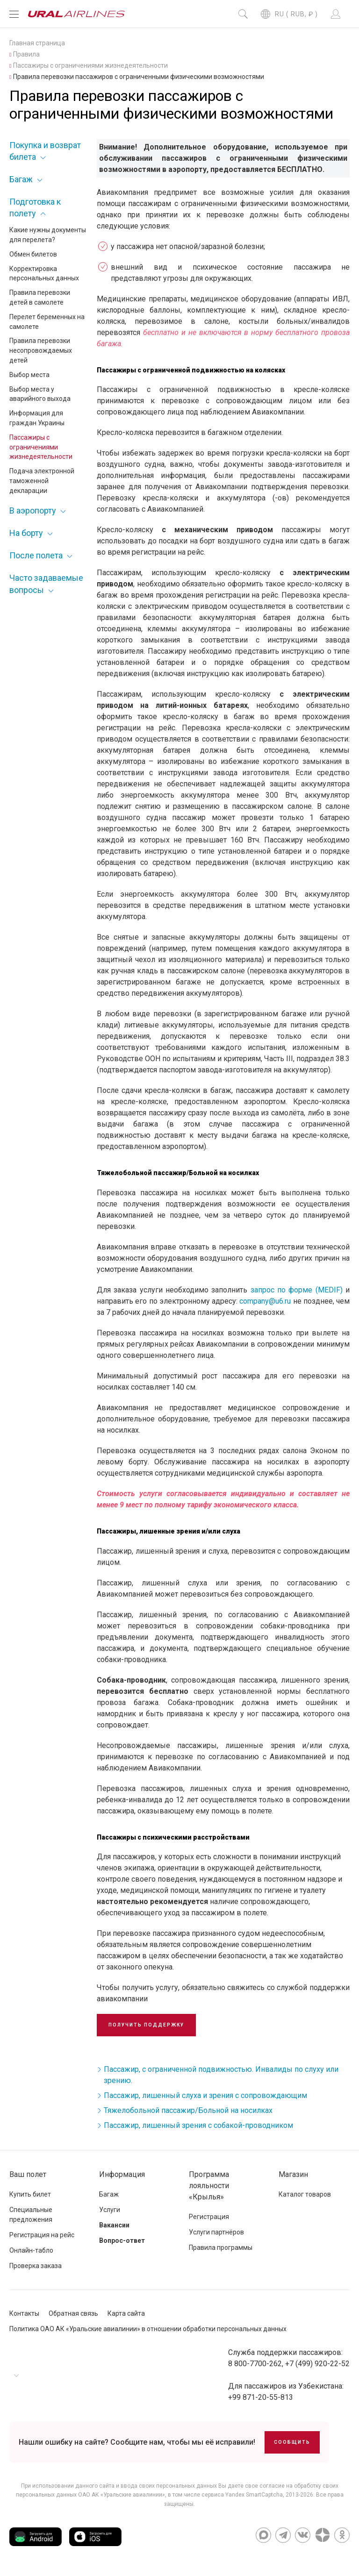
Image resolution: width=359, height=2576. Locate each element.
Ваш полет (27, 2174)
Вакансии (114, 2225)
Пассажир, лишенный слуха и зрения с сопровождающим (205, 2095)
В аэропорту (32, 510)
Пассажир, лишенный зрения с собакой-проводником (198, 2125)
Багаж (21, 179)
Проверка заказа (35, 2265)
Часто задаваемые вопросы (46, 583)
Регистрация (209, 2216)
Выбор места (29, 374)
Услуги (109, 2209)
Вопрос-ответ (122, 2240)
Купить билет (30, 2194)
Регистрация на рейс (41, 2235)
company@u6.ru (265, 1301)
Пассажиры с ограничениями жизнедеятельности (40, 447)
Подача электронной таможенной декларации (41, 480)
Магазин (293, 2174)
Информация (122, 2174)
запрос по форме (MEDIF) (297, 1289)
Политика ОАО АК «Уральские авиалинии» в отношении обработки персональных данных (148, 2329)
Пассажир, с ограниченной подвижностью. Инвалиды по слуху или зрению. (221, 2075)
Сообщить (292, 2442)
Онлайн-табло (31, 2250)
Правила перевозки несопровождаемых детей (40, 350)
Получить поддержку (146, 2024)
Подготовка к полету (35, 207)
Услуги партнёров (216, 2232)
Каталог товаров (305, 2194)
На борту (26, 533)
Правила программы (220, 2247)
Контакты (24, 2313)
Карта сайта (126, 2313)
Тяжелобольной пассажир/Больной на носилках (188, 2110)
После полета (36, 555)
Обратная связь (73, 2313)
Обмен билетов (33, 254)
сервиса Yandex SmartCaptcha (242, 2494)
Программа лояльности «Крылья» (209, 2185)
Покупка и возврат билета (45, 151)
